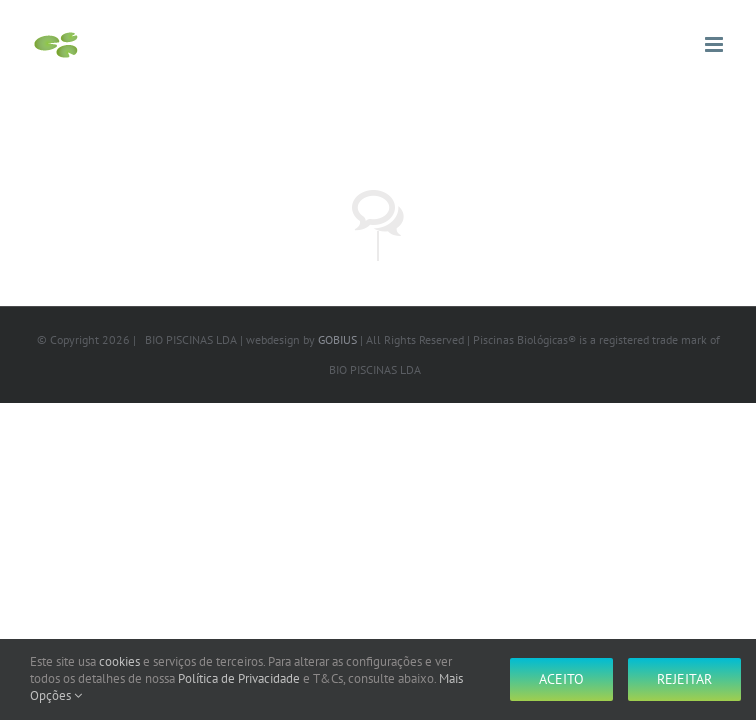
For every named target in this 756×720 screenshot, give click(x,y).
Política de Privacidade (239, 678)
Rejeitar (684, 679)
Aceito (561, 679)
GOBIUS (337, 339)
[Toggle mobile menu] (715, 44)
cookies (119, 661)
